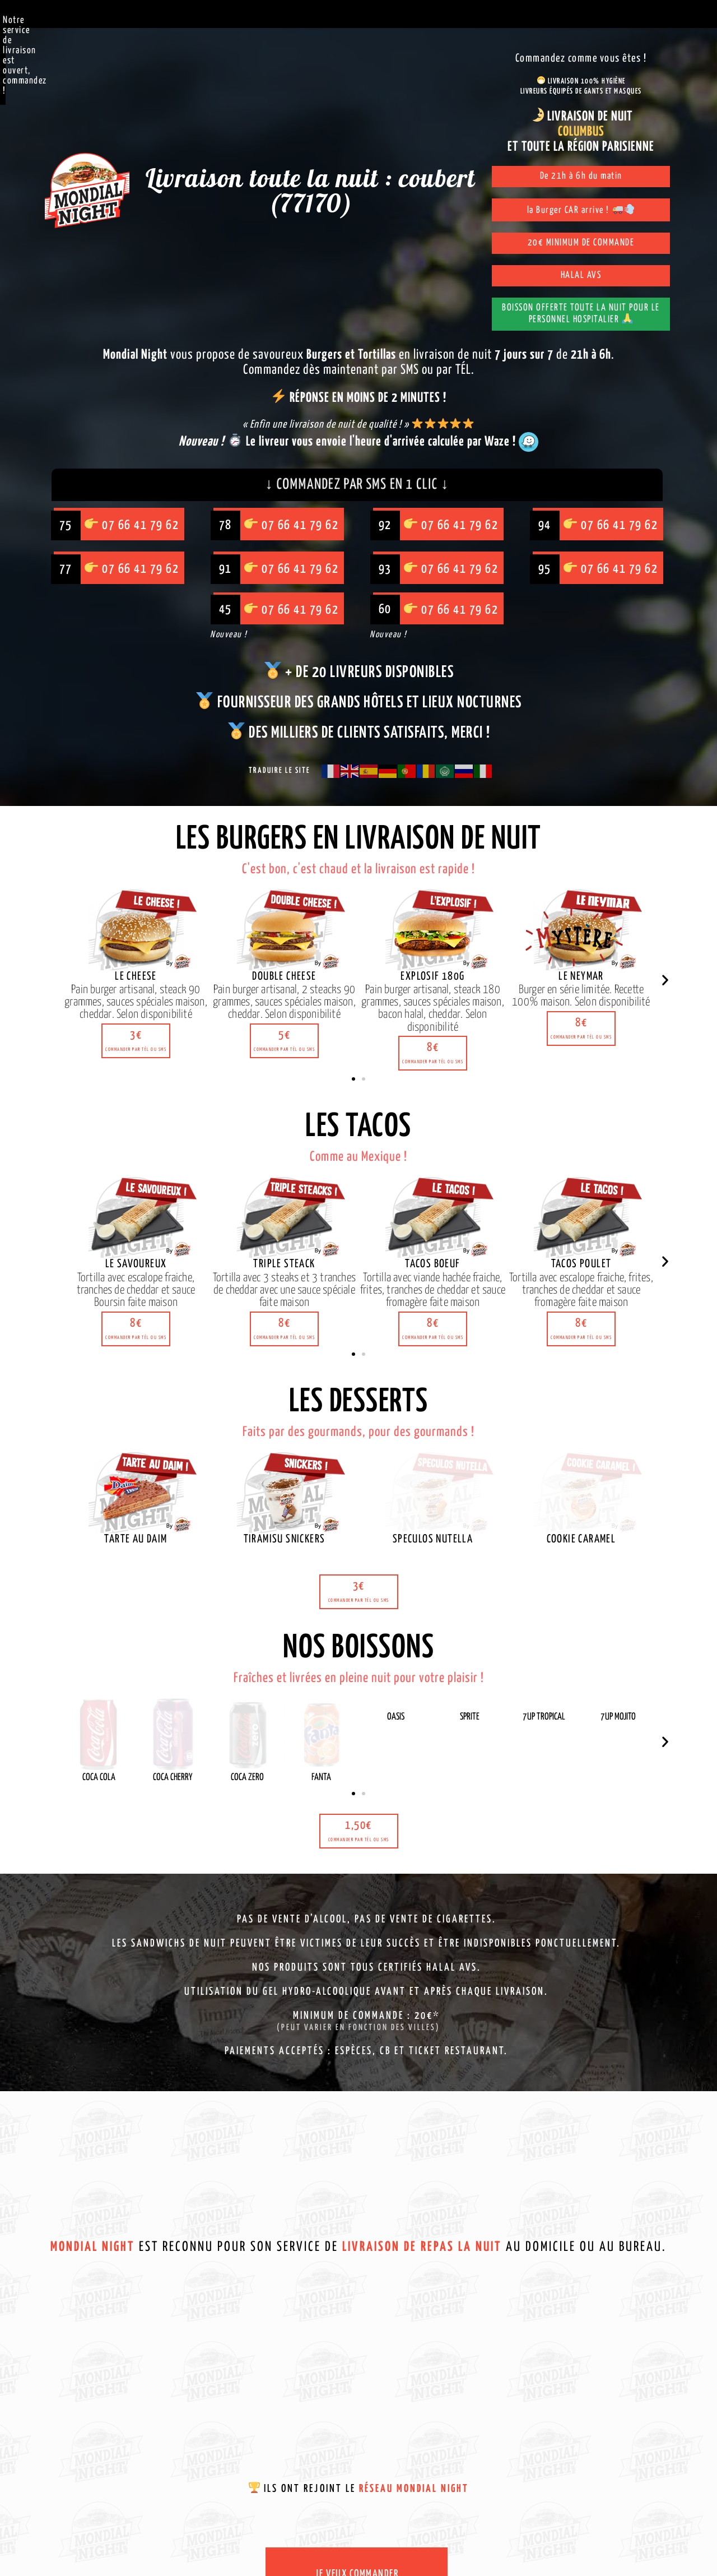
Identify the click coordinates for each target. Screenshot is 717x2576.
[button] (135, 973)
